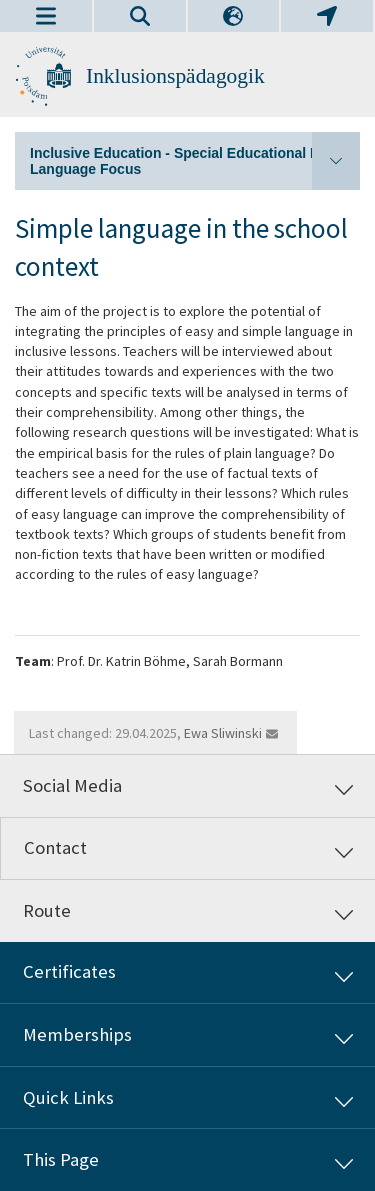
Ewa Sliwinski (223, 733)
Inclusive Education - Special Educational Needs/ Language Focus (195, 161)
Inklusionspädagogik (175, 76)
